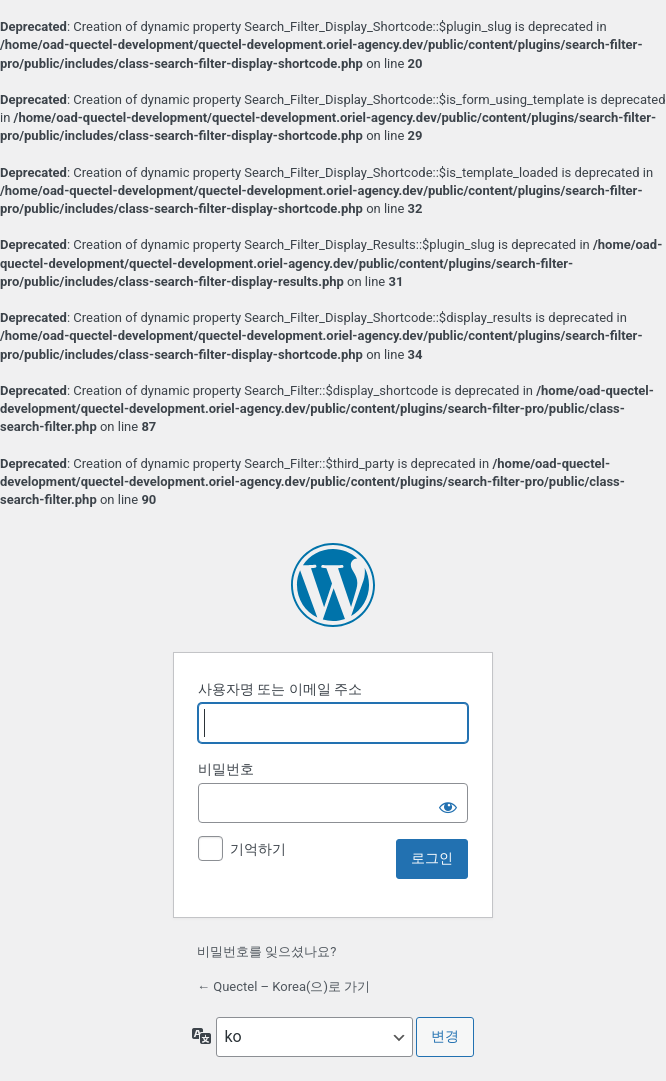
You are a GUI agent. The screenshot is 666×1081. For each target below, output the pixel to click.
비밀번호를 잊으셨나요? (266, 951)
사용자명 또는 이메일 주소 (280, 689)
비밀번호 (226, 769)
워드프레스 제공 (333, 585)
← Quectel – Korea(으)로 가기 (283, 986)
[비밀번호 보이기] (448, 803)
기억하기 (258, 849)
